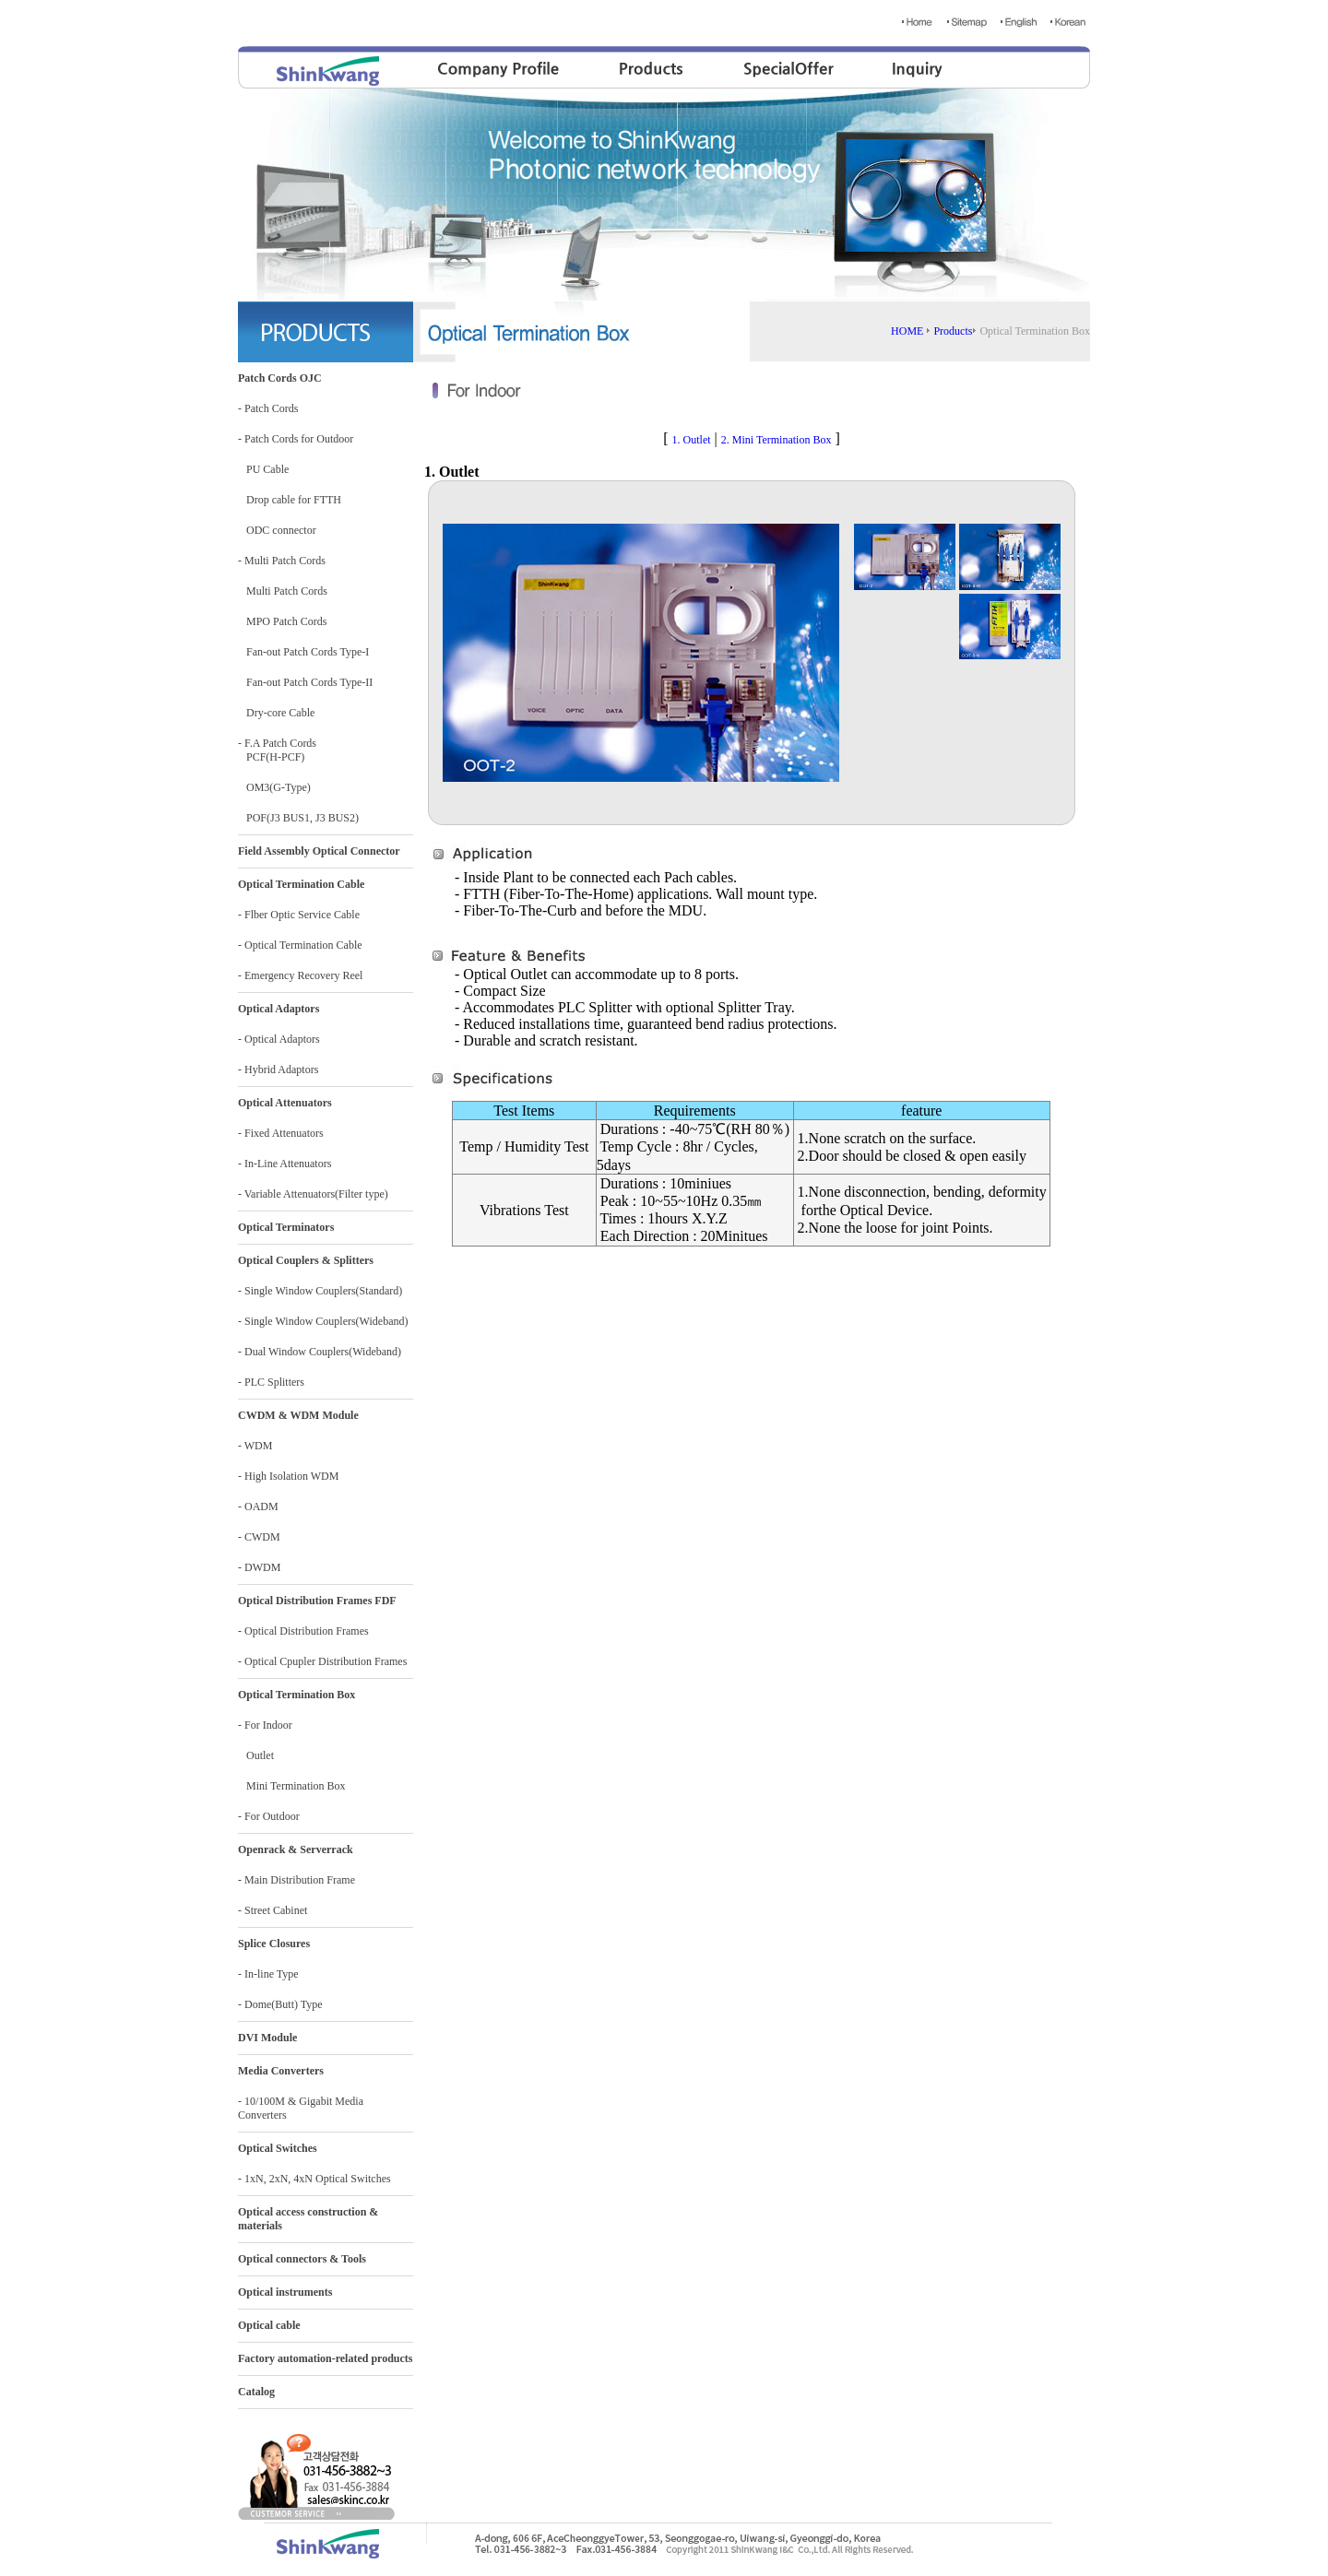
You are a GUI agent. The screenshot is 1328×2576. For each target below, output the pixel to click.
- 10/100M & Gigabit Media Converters (300, 2108)
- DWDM (259, 1567)
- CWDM (259, 1536)
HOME (907, 331)
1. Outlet (691, 439)
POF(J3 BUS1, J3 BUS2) (298, 817)
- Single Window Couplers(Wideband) (323, 1321)
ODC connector (277, 530)
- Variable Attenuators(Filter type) (313, 1194)
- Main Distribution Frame (296, 1879)
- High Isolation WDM (288, 1476)
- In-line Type (268, 1973)
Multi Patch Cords (282, 591)
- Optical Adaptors (279, 1039)
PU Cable (263, 469)
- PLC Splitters (271, 1382)
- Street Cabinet (272, 1910)
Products (952, 331)
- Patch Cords (268, 408)
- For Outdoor (269, 1816)
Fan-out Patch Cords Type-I (303, 651)
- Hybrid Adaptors (278, 1069)
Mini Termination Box (292, 1785)
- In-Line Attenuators (284, 1163)
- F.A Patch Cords (277, 743)
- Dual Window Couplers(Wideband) (319, 1351)
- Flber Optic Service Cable (299, 914)
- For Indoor (265, 1725)
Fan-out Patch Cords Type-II (305, 682)
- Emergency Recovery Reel (300, 975)
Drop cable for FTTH (289, 499)
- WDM (255, 1445)
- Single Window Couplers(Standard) (320, 1290)
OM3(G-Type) (274, 787)
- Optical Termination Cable (300, 945)
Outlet (256, 1755)
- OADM (258, 1506)
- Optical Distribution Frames (303, 1631)
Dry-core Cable (276, 712)
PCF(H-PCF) (271, 756)
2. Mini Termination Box (776, 439)
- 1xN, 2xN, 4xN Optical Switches (314, 2178)
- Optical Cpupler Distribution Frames (322, 1661)
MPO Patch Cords (282, 621)
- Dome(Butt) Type (280, 2004)
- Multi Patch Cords (282, 560)
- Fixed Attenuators (281, 1133)
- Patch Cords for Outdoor (295, 438)
